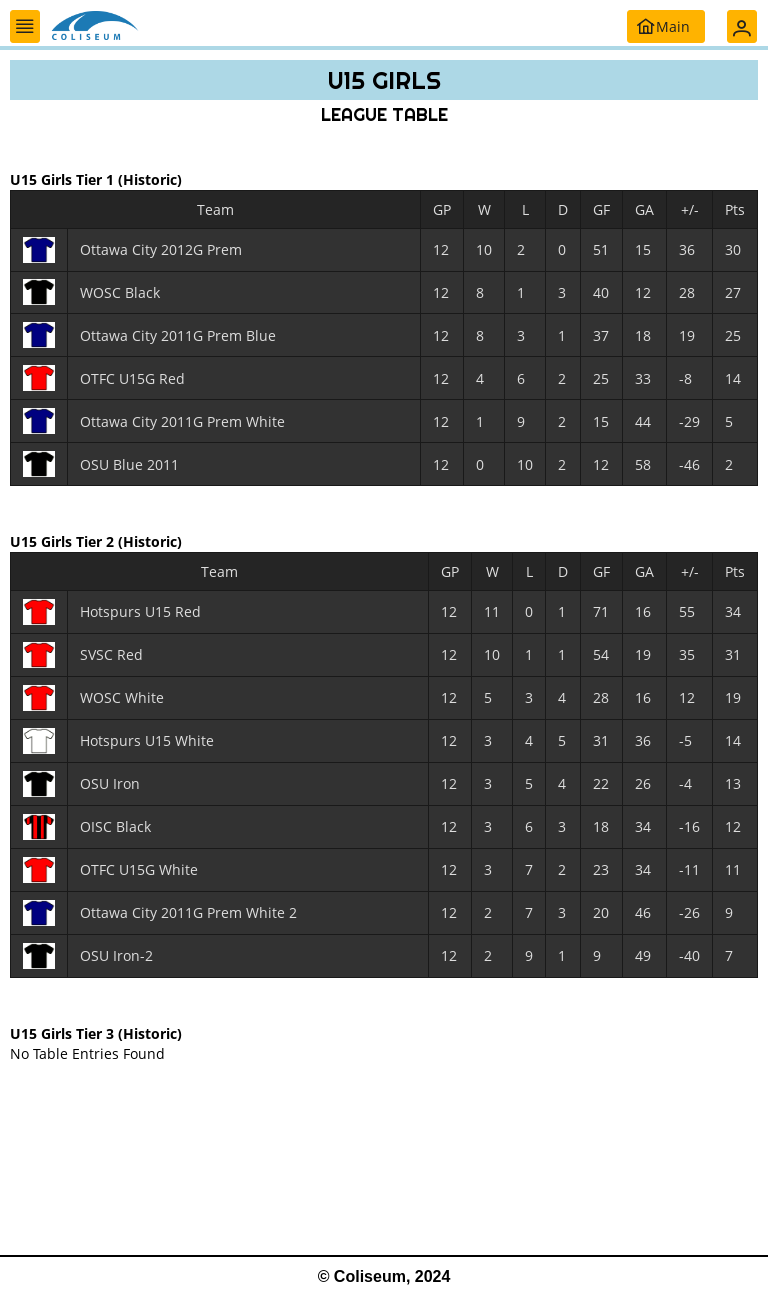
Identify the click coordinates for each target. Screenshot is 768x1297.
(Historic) (150, 179)
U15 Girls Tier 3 (64, 1032)
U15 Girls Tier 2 (64, 541)
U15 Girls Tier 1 (64, 179)
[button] (25, 26)
